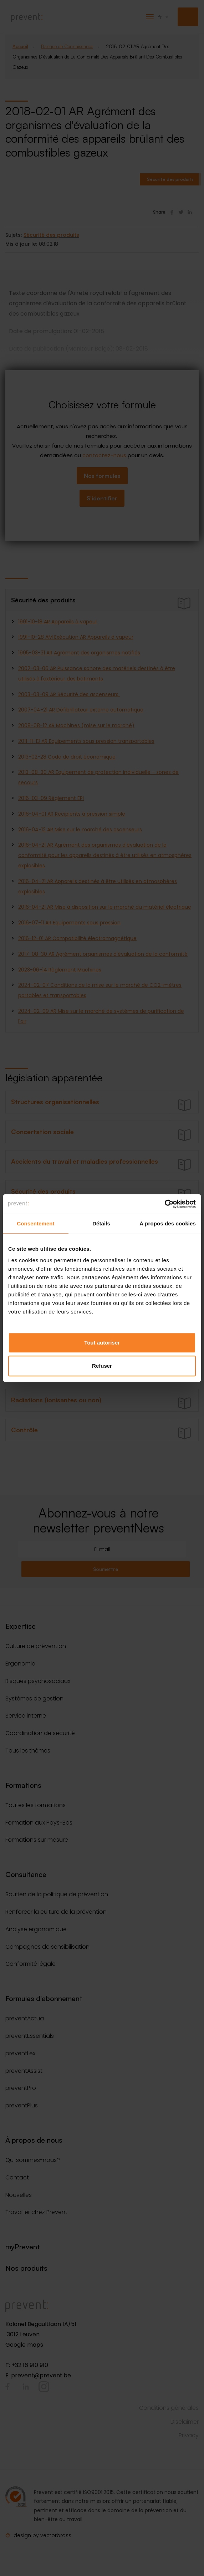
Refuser (102, 1366)
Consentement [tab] (35, 1223)
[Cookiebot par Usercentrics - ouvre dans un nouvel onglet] (164, 1204)
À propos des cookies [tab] (167, 1223)
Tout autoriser (102, 1343)
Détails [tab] (101, 1223)
